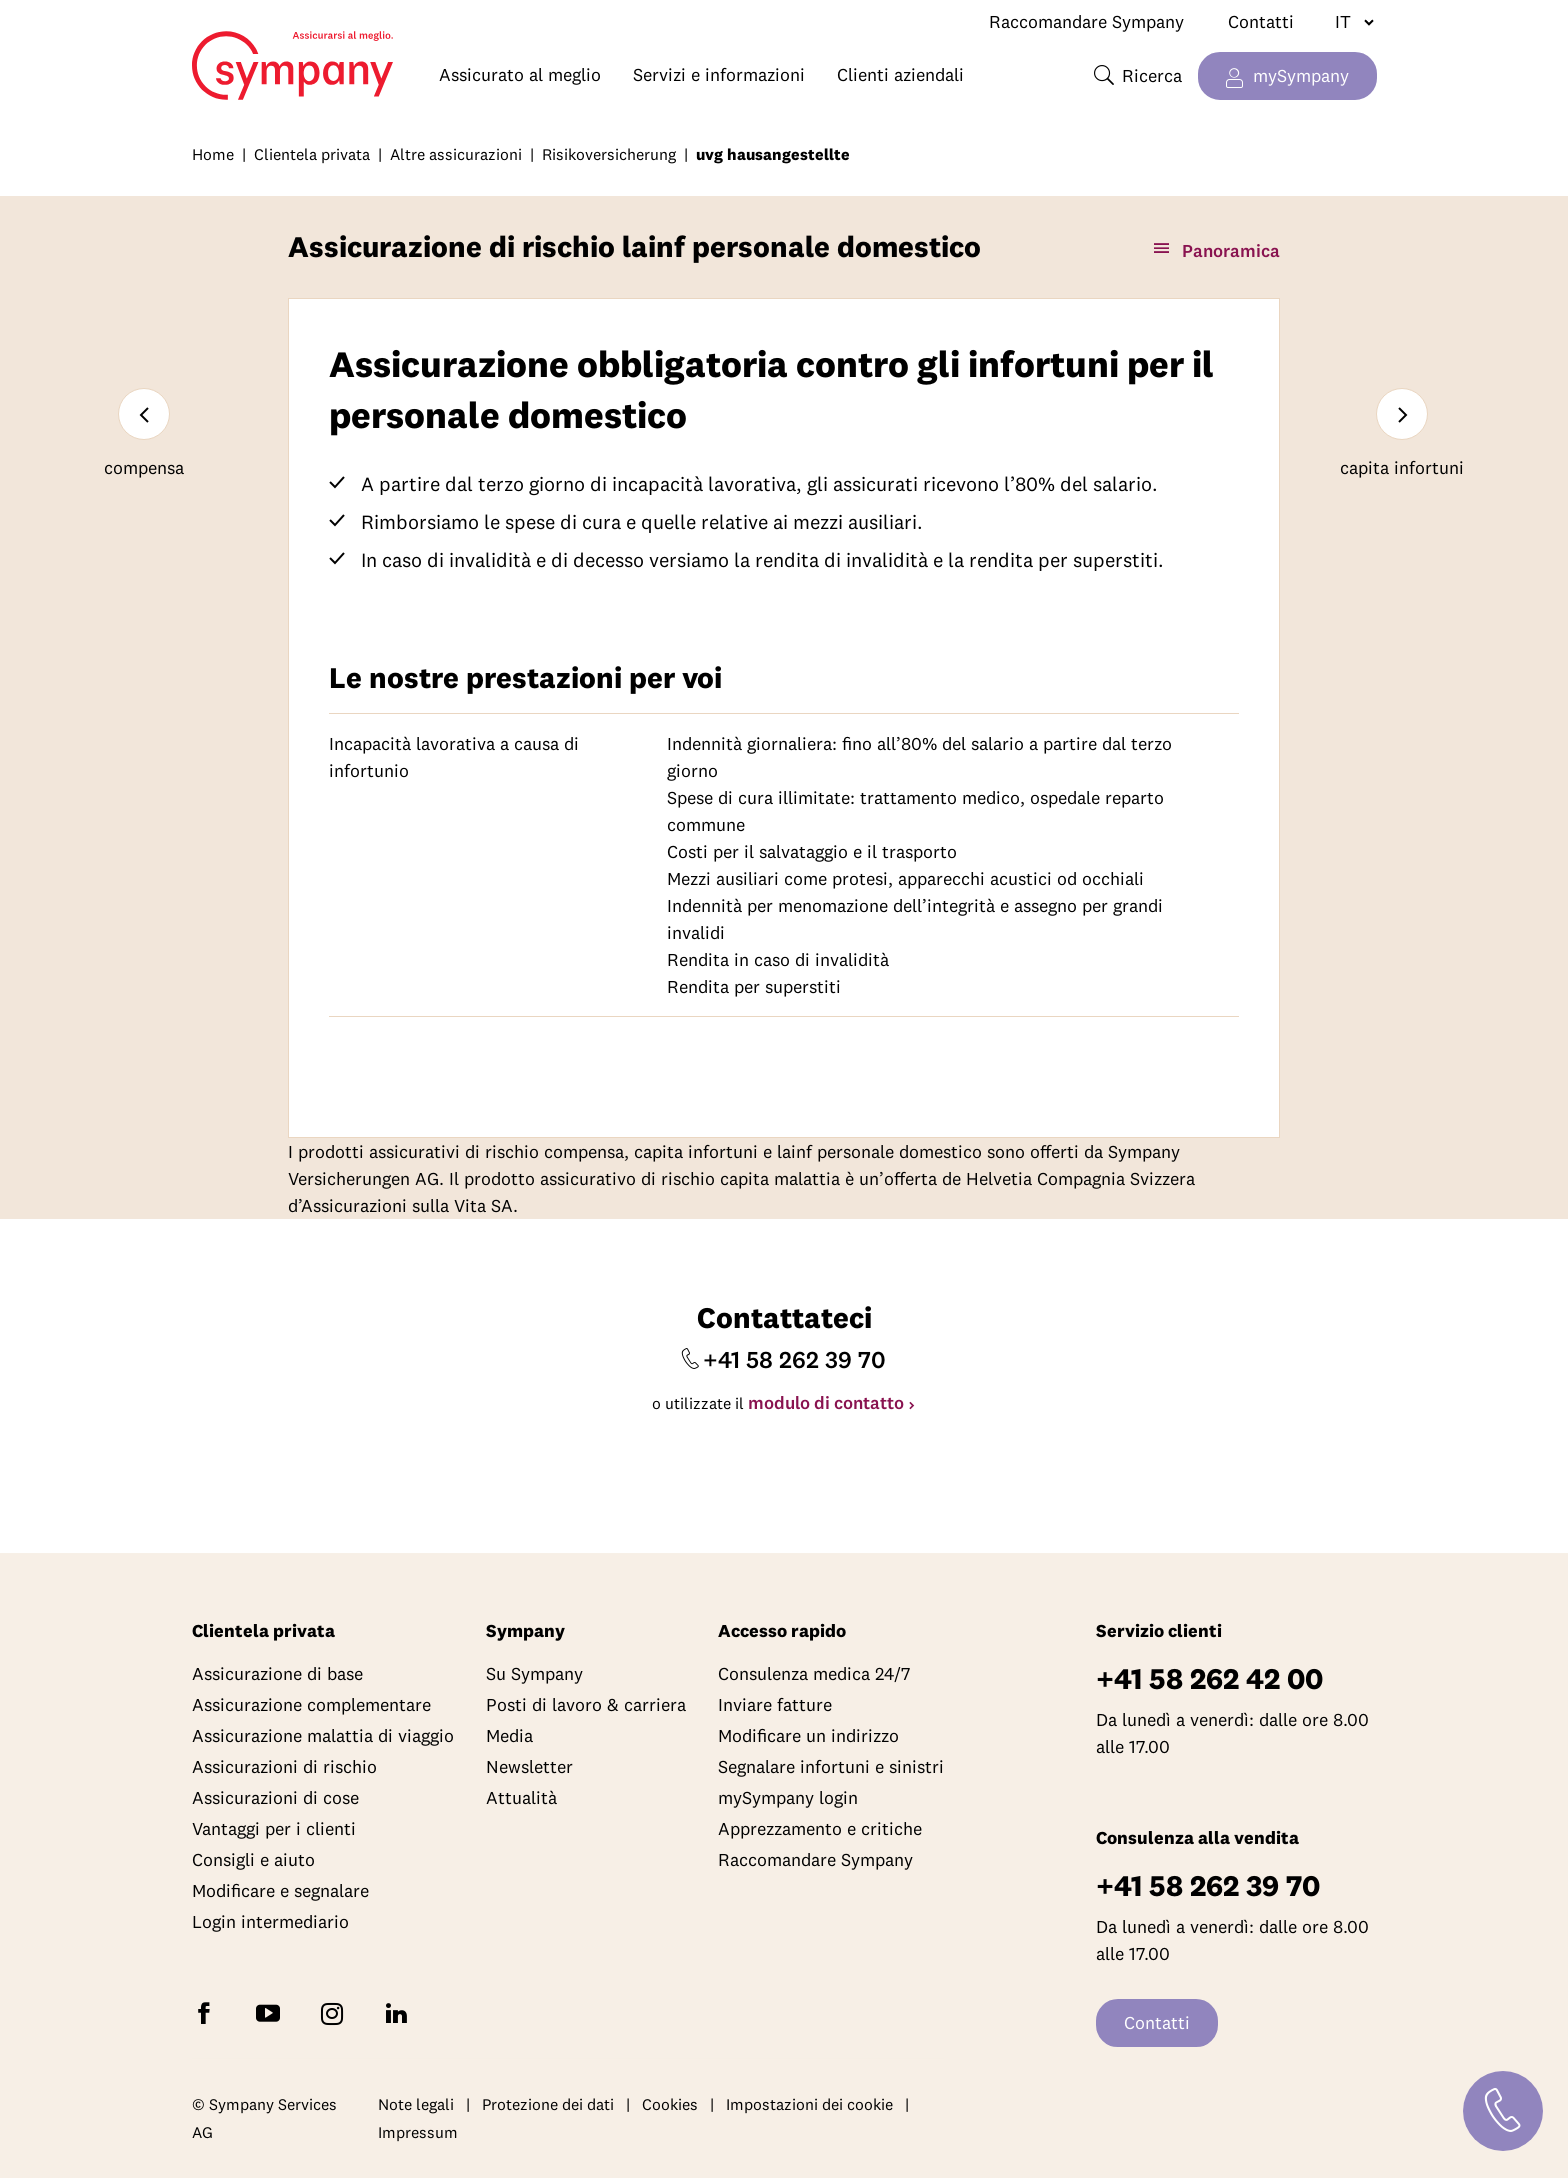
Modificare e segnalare (280, 1890)
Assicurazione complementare (311, 1704)
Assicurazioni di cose (275, 1797)
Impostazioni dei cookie (809, 2104)
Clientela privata (312, 154)
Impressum (418, 2132)
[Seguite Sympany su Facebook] (208, 2012)
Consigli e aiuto (253, 1859)
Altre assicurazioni (456, 154)
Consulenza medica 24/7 (814, 1673)
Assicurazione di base (277, 1673)
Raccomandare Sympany (1086, 21)
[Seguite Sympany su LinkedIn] (400, 2012)
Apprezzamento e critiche (820, 1828)
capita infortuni (1402, 467)
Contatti (1261, 21)
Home (201, 56)
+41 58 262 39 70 (794, 1359)
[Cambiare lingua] (1346, 22)
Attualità (521, 1797)
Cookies (670, 2104)
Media (509, 1735)
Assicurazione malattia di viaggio (323, 1735)
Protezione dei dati (548, 2104)
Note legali (416, 2104)
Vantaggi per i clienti (274, 1828)
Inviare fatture (775, 1704)
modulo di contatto (826, 1402)
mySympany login (788, 1797)
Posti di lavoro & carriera (586, 1704)
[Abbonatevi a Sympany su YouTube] (272, 2012)
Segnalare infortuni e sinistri (831, 1766)
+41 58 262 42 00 (1209, 1678)
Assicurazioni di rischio (284, 1766)
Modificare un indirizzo (808, 1735)
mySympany (1301, 75)
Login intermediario (270, 1921)
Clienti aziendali (900, 74)
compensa (144, 467)
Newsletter (529, 1766)
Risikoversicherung (609, 154)
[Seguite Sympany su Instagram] (336, 2012)
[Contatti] (1503, 2111)
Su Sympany (534, 1673)
